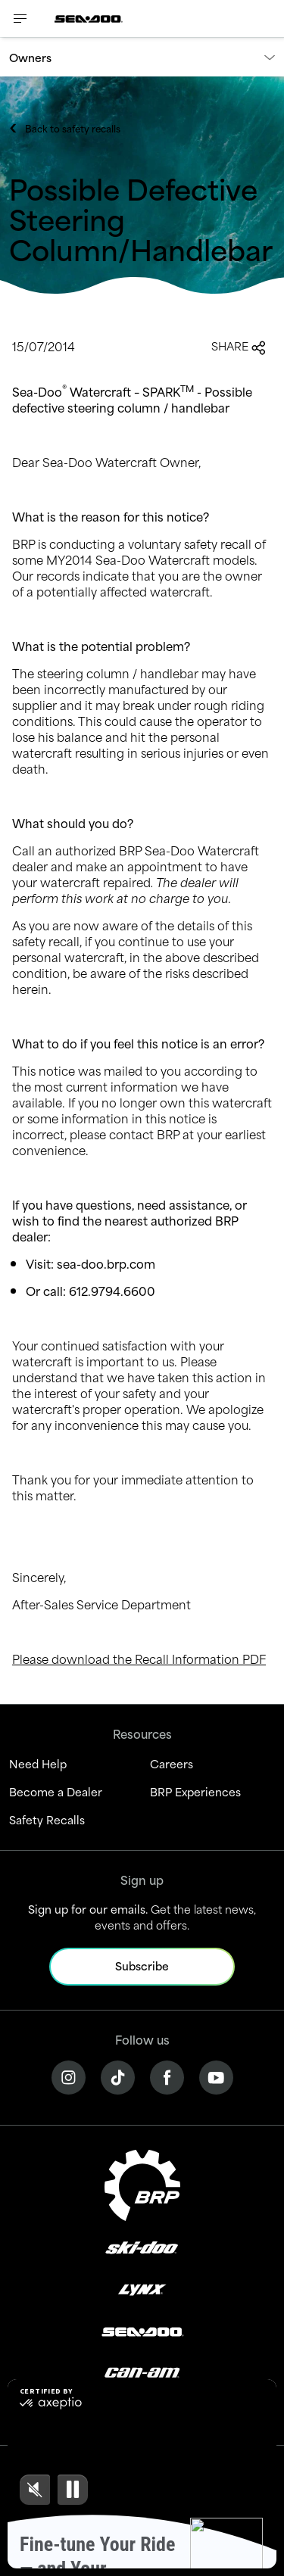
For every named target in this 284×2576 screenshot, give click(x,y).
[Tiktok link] (118, 2075)
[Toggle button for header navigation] (20, 18)
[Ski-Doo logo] (142, 2247)
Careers (171, 1763)
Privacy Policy (109, 2527)
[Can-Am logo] (142, 2371)
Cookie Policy (183, 2527)
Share (238, 346)
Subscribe (142, 1965)
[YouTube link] (216, 2075)
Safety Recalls (47, 1819)
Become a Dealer (55, 1791)
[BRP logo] (142, 2182)
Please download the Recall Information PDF (139, 1658)
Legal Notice (37, 2527)
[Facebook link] (167, 2075)
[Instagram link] (68, 2075)
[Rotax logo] (141, 2413)
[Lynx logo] (142, 2288)
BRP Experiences (195, 1791)
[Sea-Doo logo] (88, 18)
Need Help (38, 1763)
